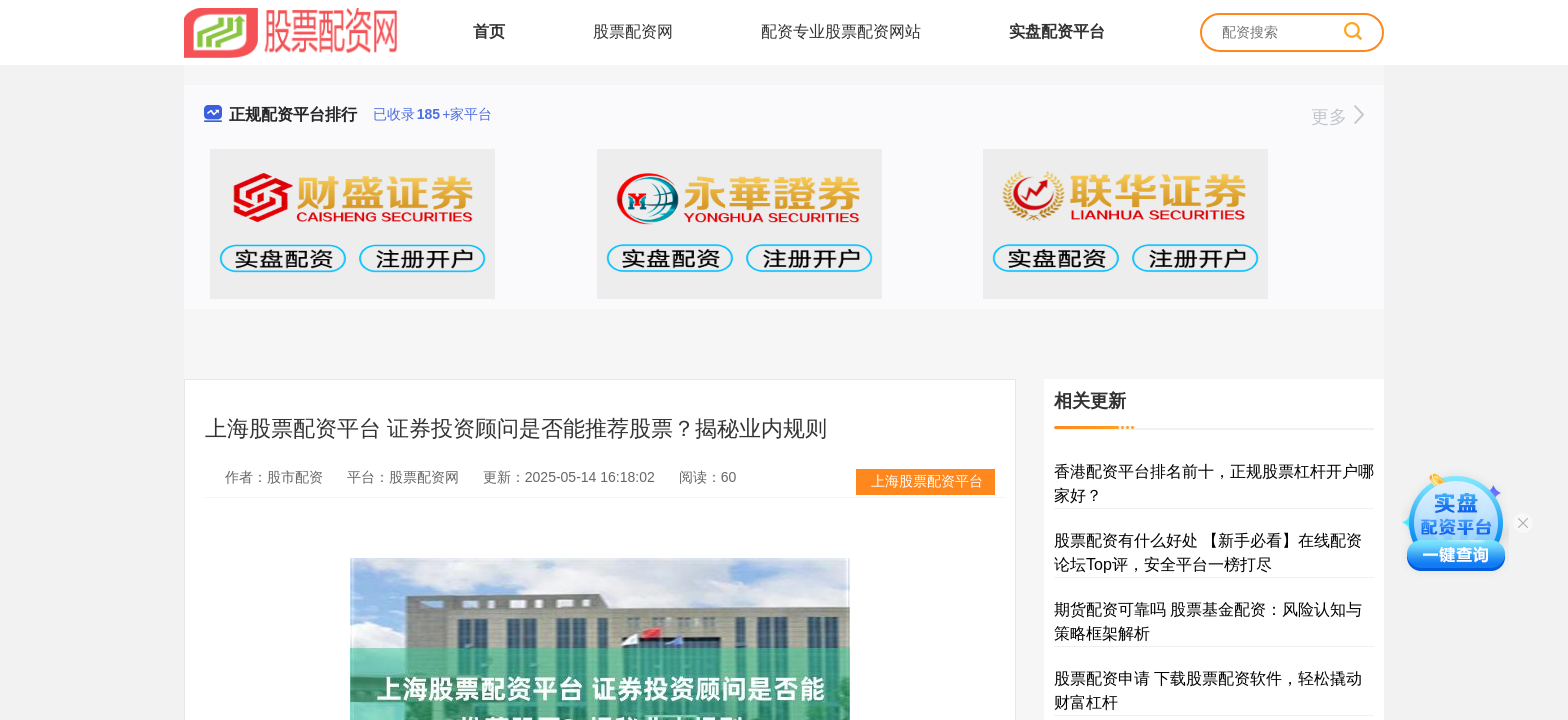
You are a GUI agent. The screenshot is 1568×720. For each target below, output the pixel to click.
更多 (1337, 117)
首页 (489, 31)
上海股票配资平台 (927, 481)
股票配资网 (633, 31)
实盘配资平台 (1057, 31)
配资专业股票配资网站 (841, 31)
